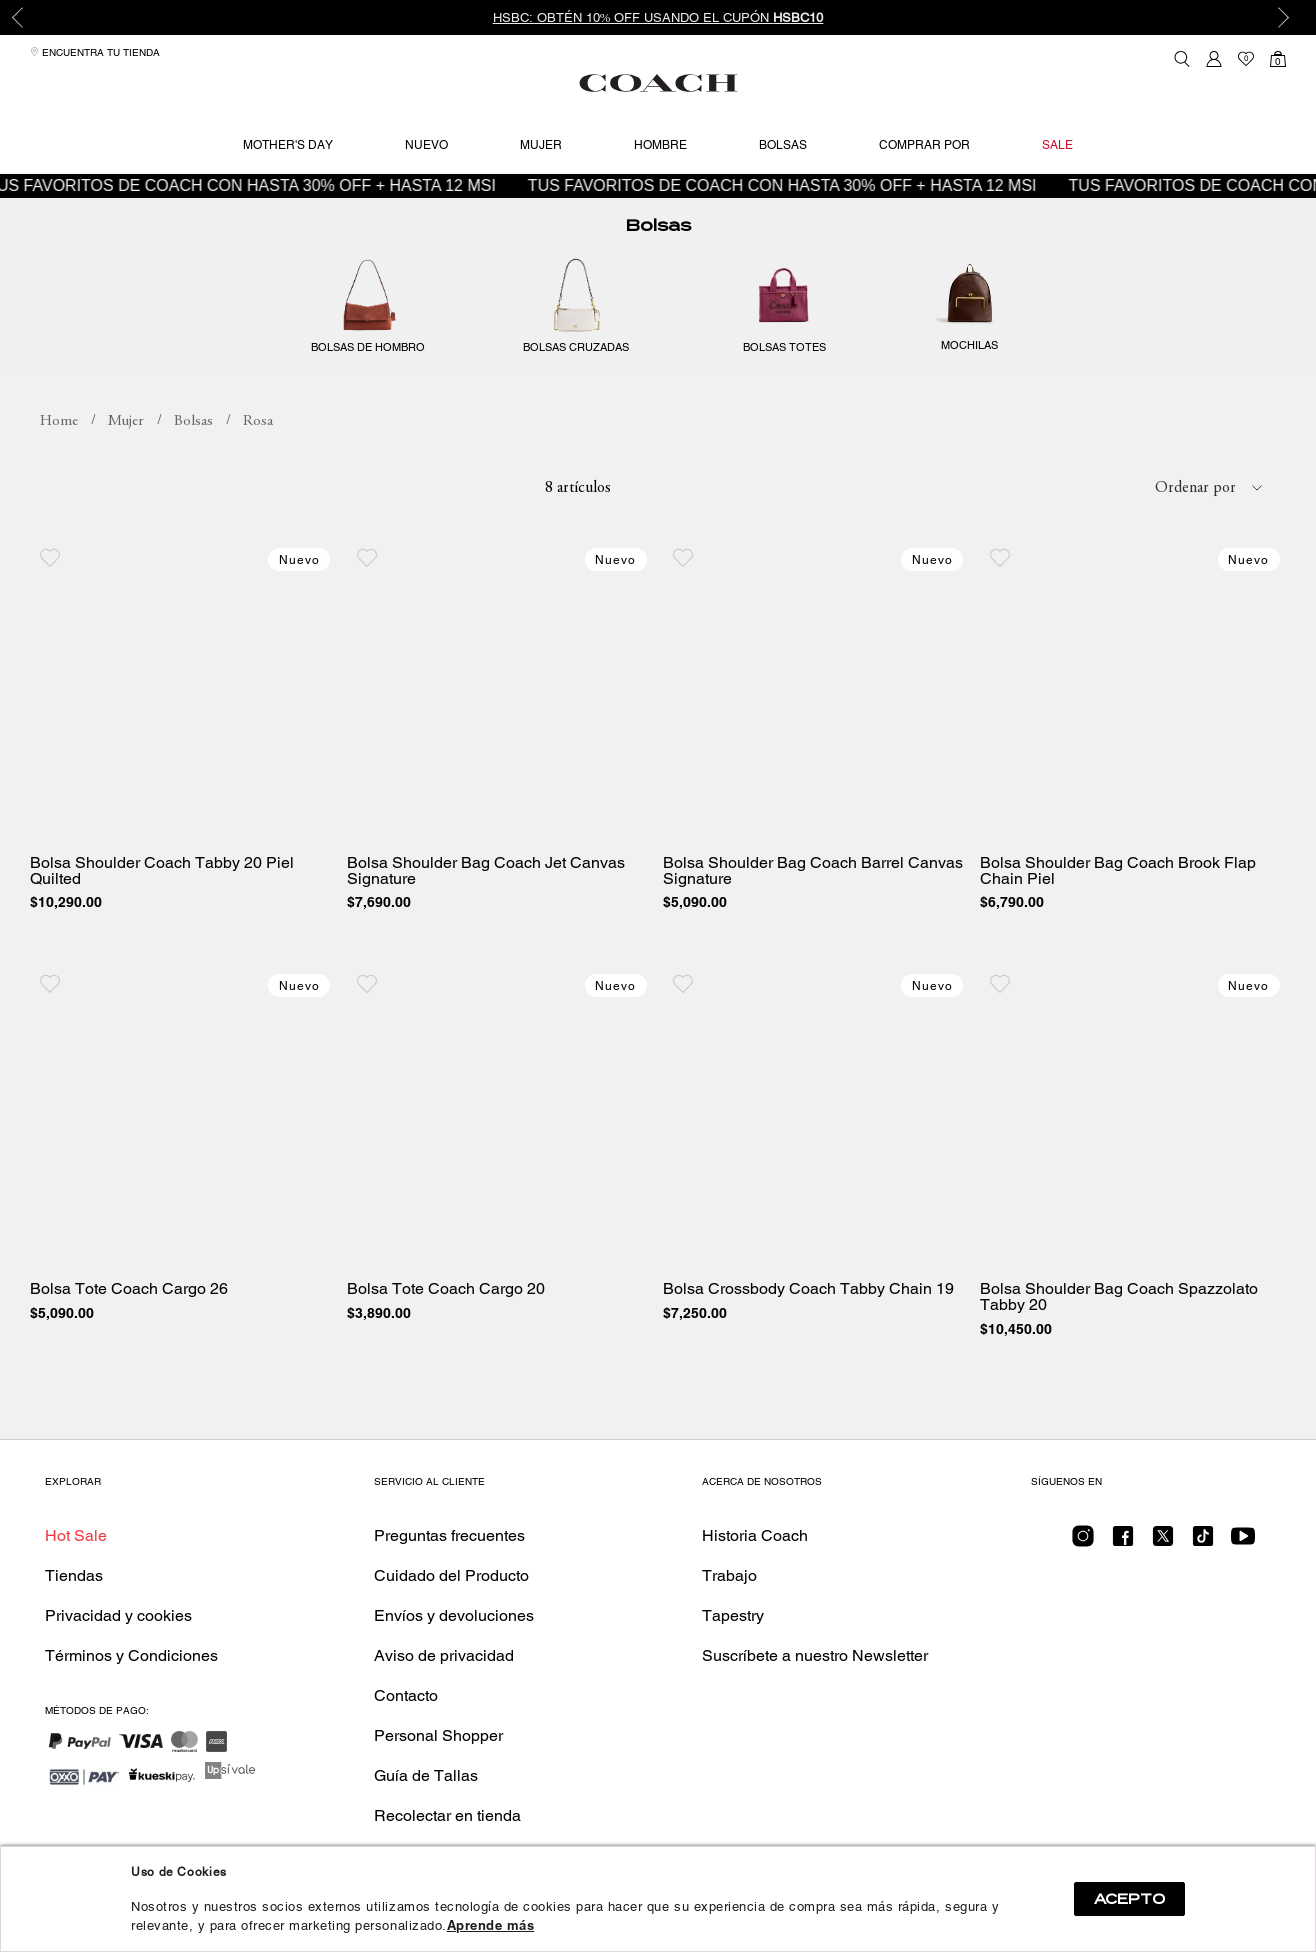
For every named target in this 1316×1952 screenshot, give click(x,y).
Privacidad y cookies (118, 1615)
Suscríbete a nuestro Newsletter (815, 1655)
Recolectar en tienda (447, 1815)
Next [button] (1286, 18)
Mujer (541, 145)
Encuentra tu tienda (95, 52)
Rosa (258, 421)
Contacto (406, 1695)
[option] (658, 17)
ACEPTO (1129, 1899)
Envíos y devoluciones (454, 1615)
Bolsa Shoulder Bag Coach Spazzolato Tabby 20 (1119, 1297)
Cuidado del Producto (451, 1575)
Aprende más (491, 1925)
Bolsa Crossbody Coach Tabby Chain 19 (808, 1289)
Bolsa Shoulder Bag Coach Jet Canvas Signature (486, 871)
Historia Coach (755, 1535)
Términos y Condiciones (131, 1655)
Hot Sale (76, 1535)
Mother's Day (288, 145)
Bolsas (783, 145)
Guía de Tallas (426, 1775)
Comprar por (924, 145)
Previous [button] (30, 18)
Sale (1057, 145)
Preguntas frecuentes (449, 1535)
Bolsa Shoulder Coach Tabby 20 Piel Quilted (162, 871)
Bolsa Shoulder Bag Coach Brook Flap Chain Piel (1118, 871)
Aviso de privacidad (444, 1655)
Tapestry (733, 1615)
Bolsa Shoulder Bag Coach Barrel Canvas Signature (813, 871)
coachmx (59, 422)
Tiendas (74, 1575)
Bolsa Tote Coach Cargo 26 (129, 1289)
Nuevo (426, 145)
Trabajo (729, 1575)
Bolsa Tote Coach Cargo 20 (446, 1289)
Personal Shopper (438, 1735)
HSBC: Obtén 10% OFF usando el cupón (658, 17)
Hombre (660, 145)
